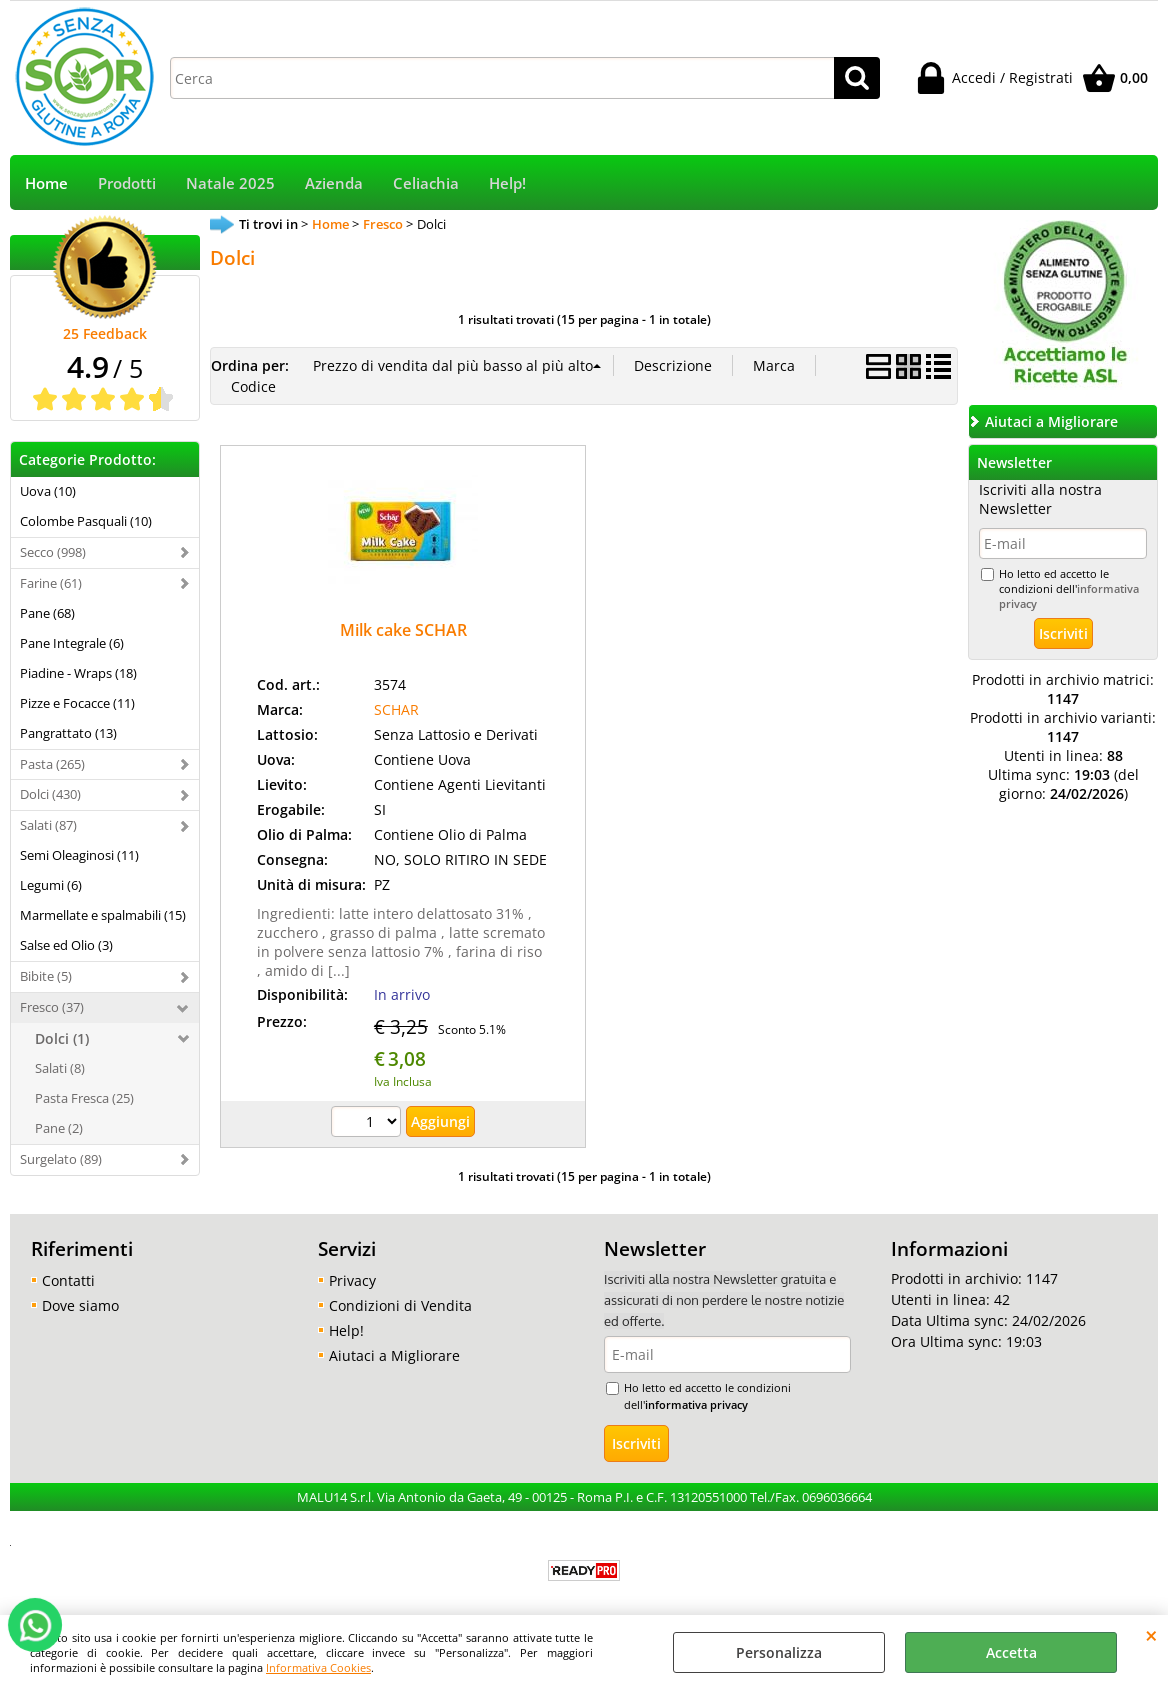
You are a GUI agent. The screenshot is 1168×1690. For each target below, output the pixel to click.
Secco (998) (53, 552)
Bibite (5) (46, 976)
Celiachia (426, 183)
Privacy (352, 1280)
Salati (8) (60, 1068)
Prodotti (127, 183)
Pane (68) (47, 613)
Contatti (68, 1280)
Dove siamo (80, 1305)
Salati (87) (48, 825)
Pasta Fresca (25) (84, 1098)
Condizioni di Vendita (400, 1305)
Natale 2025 (230, 183)
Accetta (1011, 1652)
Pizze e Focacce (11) (77, 703)
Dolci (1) (62, 1038)
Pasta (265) (52, 764)
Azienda (334, 183)
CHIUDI (1151, 1635)
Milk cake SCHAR (403, 630)
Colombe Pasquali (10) (86, 521)
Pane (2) (59, 1128)
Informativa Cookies (318, 1667)
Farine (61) (51, 583)
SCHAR (396, 709)
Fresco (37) (52, 1007)
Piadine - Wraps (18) (78, 673)
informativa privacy (696, 1404)
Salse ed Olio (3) (66, 945)
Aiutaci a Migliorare (394, 1355)
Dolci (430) (50, 794)
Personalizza (779, 1652)
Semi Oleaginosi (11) (79, 855)
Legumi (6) (51, 885)
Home (46, 183)
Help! (507, 183)
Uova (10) (48, 491)
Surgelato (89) (61, 1159)
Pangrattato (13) (68, 733)
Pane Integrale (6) (72, 643)
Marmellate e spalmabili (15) (103, 915)
